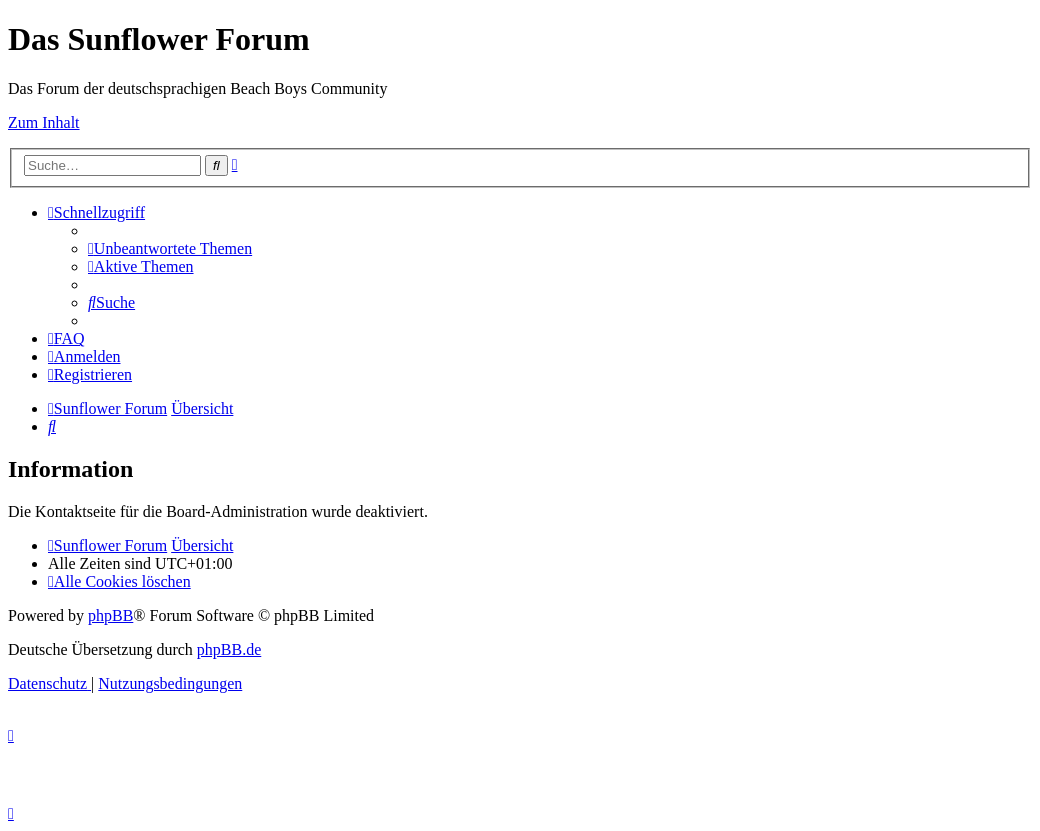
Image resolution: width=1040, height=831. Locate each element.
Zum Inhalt (44, 122)
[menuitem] (170, 248)
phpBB (110, 615)
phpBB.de (229, 649)
